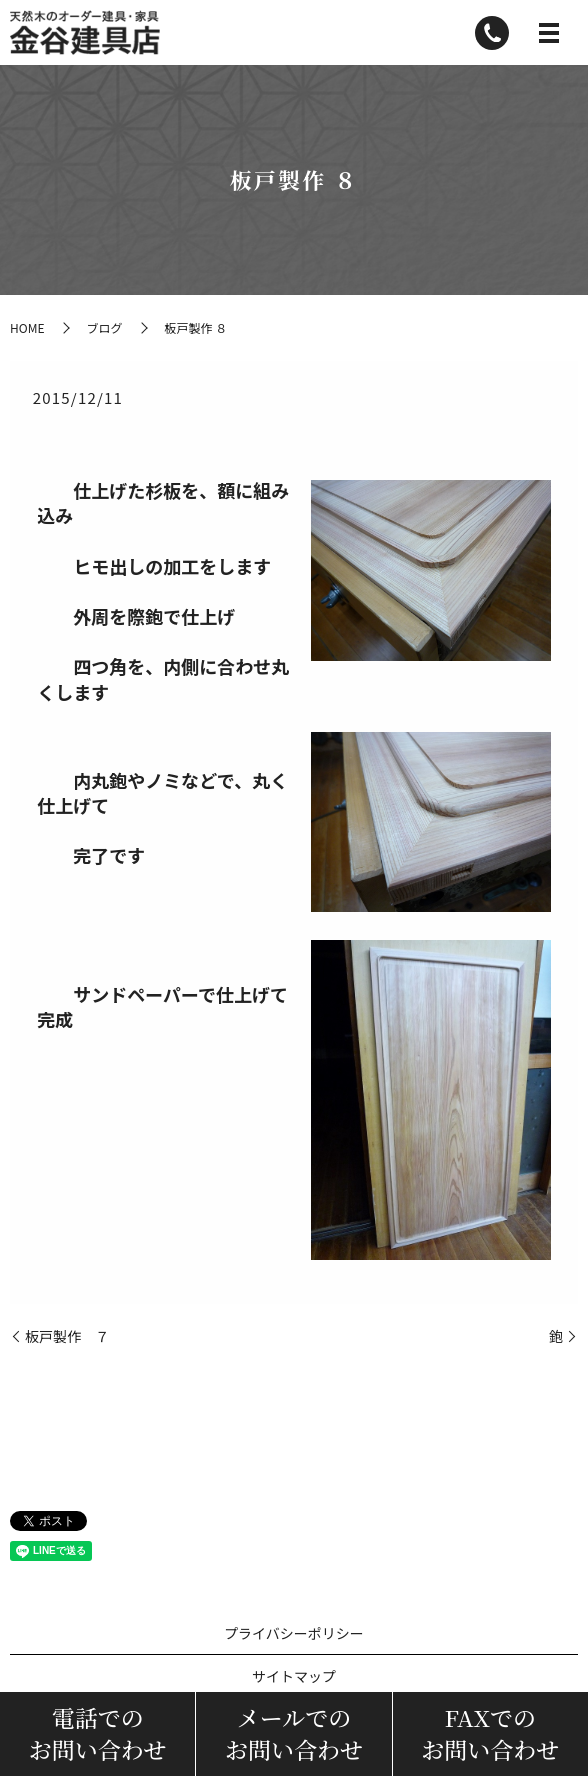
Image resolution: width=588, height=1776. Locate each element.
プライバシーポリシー (294, 1633)
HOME (27, 327)
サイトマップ (294, 1676)
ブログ (104, 327)
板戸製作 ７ (67, 1336)
